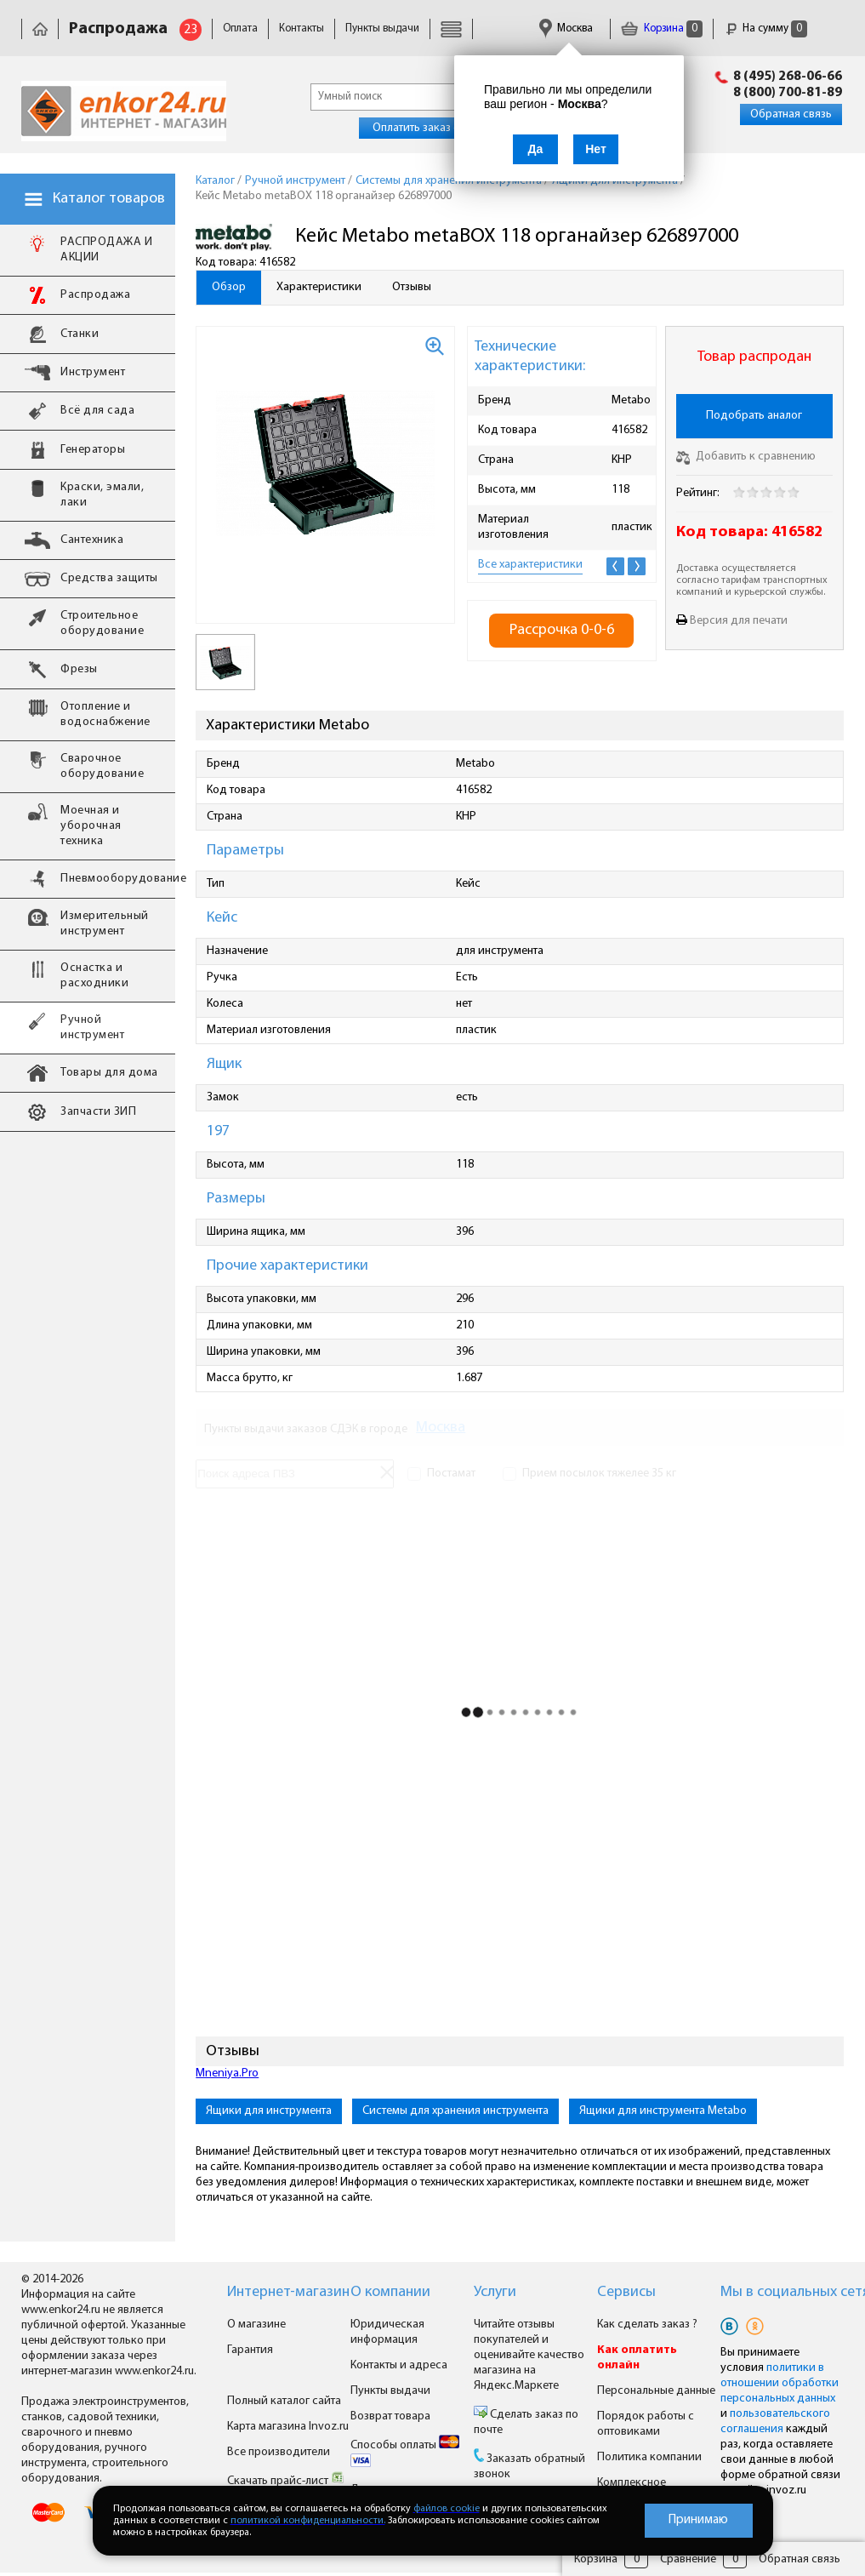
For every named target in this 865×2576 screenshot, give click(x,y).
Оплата (240, 28)
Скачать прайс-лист (285, 2481)
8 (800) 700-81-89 (787, 93)
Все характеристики (530, 564)
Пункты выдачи (382, 28)
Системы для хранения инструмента (455, 2111)
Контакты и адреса (398, 2365)
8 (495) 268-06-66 (787, 76)
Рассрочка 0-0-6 (561, 630)
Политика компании (649, 2457)
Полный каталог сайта (284, 2401)
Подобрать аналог (754, 415)
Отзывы (411, 287)
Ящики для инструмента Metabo (663, 2111)
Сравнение (688, 2559)
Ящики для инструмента (269, 2111)
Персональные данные (656, 2391)
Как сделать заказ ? (647, 2324)
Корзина (662, 28)
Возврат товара (390, 2416)
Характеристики (318, 287)
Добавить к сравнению (746, 456)
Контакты (301, 28)
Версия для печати (739, 620)
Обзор (229, 287)
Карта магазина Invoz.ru (288, 2426)
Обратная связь (791, 114)
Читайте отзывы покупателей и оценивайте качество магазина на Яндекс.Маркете (529, 2355)
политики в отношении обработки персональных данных (779, 2383)
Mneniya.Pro (227, 2073)
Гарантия (250, 2350)
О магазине (256, 2324)
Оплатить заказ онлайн (432, 128)
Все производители (278, 2452)
